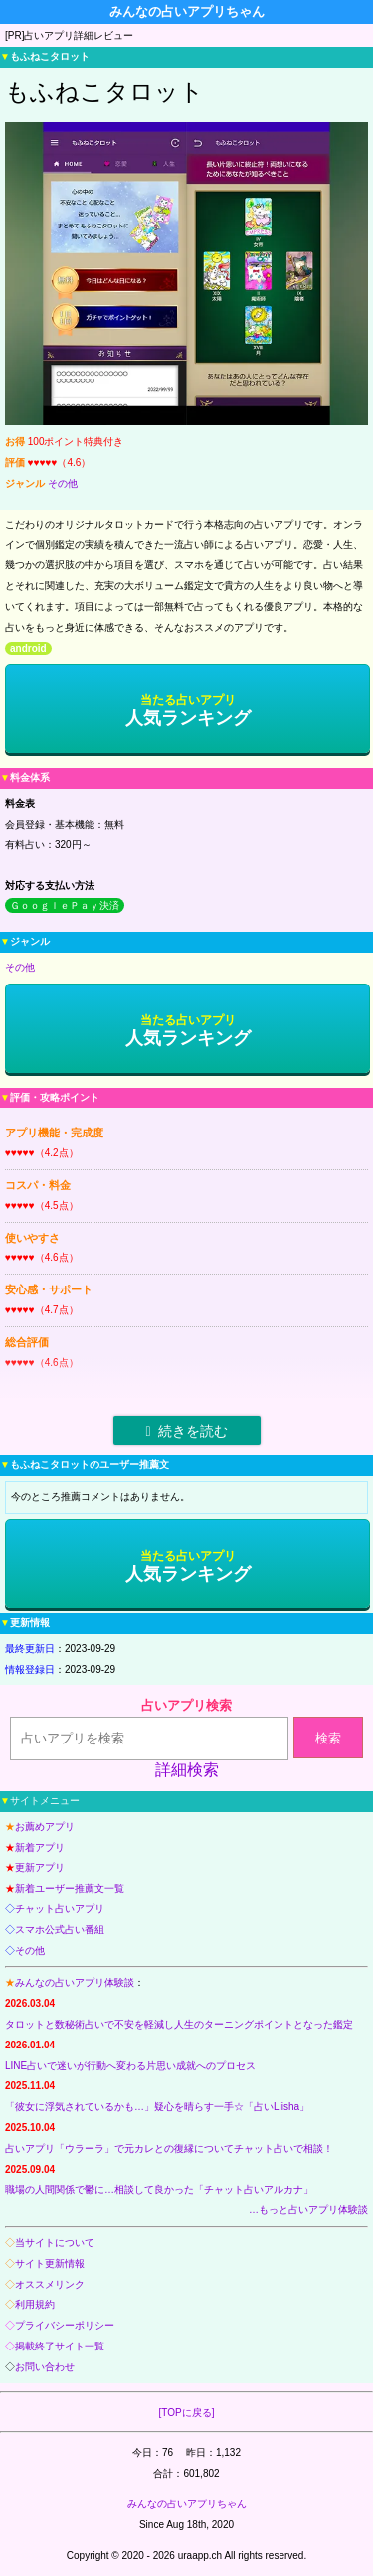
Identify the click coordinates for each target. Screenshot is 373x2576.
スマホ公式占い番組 (59, 1929)
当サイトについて (54, 2242)
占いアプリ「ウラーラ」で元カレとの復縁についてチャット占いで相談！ (169, 2148)
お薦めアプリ (45, 1826)
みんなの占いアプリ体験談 (74, 1982)
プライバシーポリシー (64, 2325)
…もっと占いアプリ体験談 (308, 2209)
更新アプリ (40, 1867)
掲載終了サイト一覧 (59, 2346)
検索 (328, 1738)
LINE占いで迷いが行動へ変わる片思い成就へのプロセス (130, 2065)
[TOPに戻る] (187, 2412)
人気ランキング (188, 710)
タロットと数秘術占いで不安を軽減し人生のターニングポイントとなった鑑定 (179, 2024)
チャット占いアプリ (59, 1908)
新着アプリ (40, 1847)
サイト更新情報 (50, 2263)
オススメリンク (50, 2284)
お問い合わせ (45, 2366)
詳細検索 (187, 1769)
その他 (63, 483)
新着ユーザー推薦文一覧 (69, 1888)
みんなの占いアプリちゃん (187, 2504)
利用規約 (35, 2304)
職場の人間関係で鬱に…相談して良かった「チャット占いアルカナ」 (159, 2189)
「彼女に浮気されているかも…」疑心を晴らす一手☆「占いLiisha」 (157, 2106)
